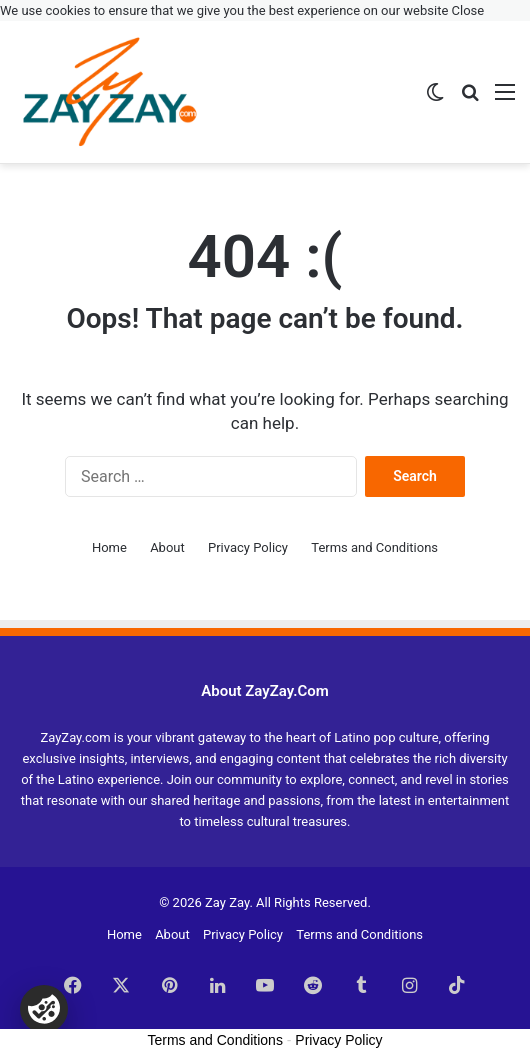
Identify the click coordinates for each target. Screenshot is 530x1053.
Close (468, 10)
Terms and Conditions (374, 547)
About (167, 547)
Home (109, 547)
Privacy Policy (248, 547)
